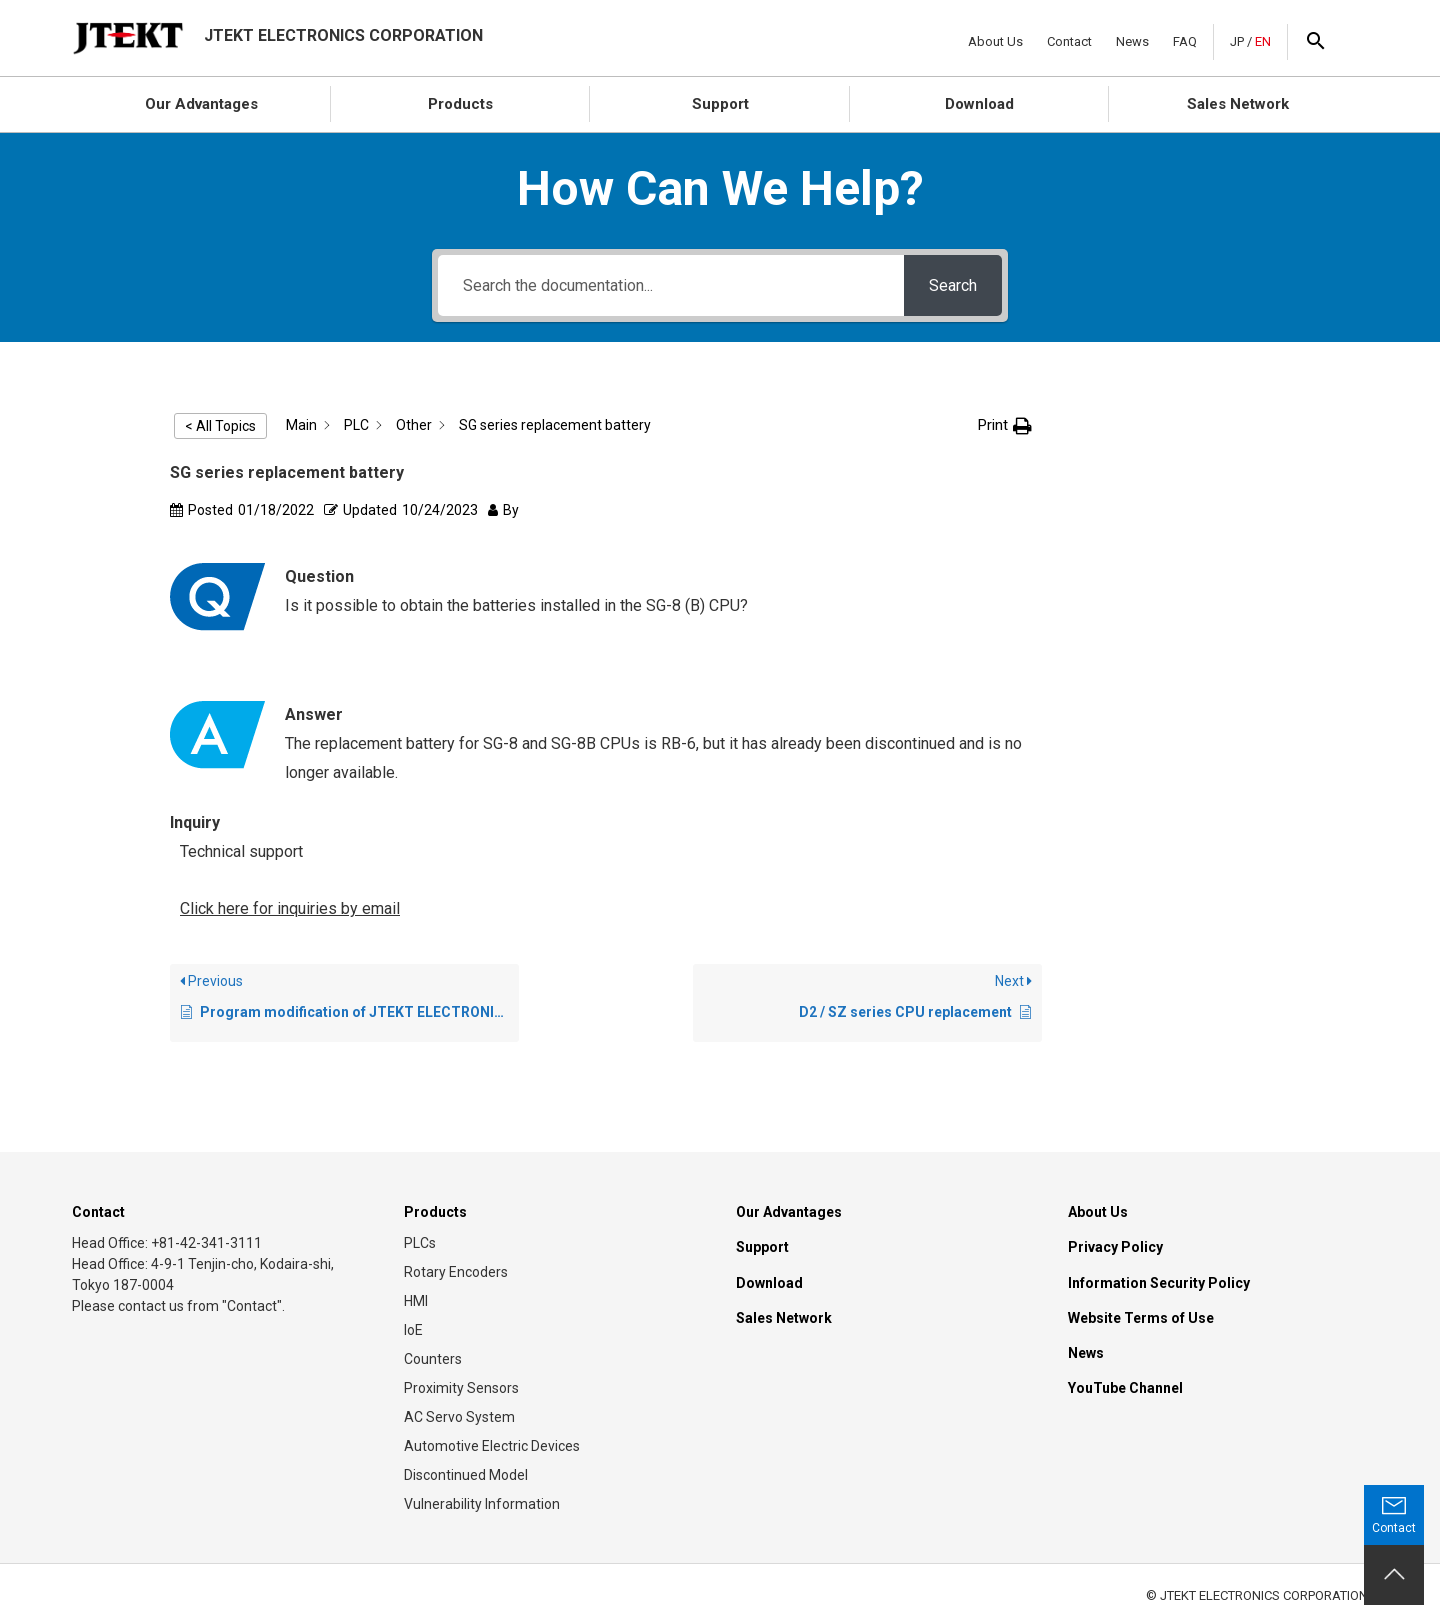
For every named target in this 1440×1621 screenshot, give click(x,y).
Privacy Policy (1115, 1247)
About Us (995, 41)
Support (720, 104)
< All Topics (220, 426)
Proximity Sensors (461, 1388)
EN (1263, 41)
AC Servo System (459, 1417)
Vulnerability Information (482, 1504)
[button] (1005, 425)
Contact (1069, 41)
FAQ (1185, 41)
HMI (416, 1301)
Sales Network (1238, 104)
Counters (433, 1359)
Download (979, 104)
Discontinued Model (466, 1475)
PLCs (420, 1243)
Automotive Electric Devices (492, 1446)
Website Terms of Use (1141, 1318)
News (1132, 41)
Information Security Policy (1159, 1283)
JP (1237, 41)
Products (460, 104)
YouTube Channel (1125, 1388)
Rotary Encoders (456, 1272)
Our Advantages (201, 104)
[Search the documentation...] (671, 285)
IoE (413, 1330)
